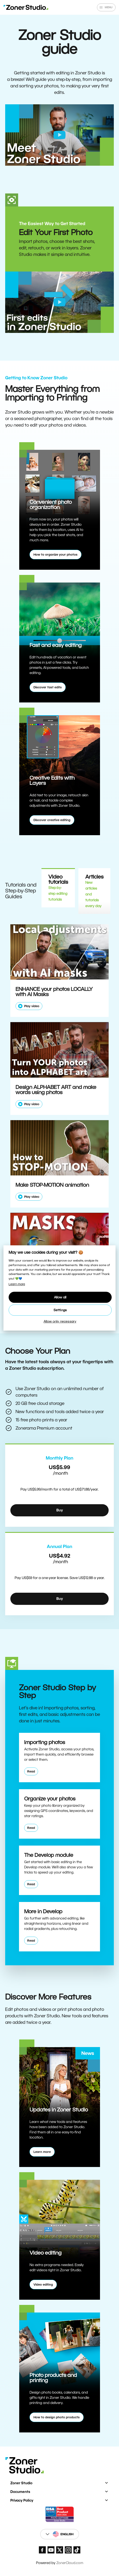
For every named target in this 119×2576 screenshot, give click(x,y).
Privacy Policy (21, 2500)
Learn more (17, 1284)
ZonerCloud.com (69, 2563)
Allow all (60, 1297)
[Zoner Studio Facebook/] (42, 2549)
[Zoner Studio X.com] (59, 2549)
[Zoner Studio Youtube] (51, 2549)
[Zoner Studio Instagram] (68, 2549)
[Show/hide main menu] (106, 7)
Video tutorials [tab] (58, 887)
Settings (60, 1310)
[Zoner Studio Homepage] (25, 7)
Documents (20, 2492)
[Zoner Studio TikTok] (77, 2549)
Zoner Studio (21, 2483)
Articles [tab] (94, 891)
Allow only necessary (60, 1321)
